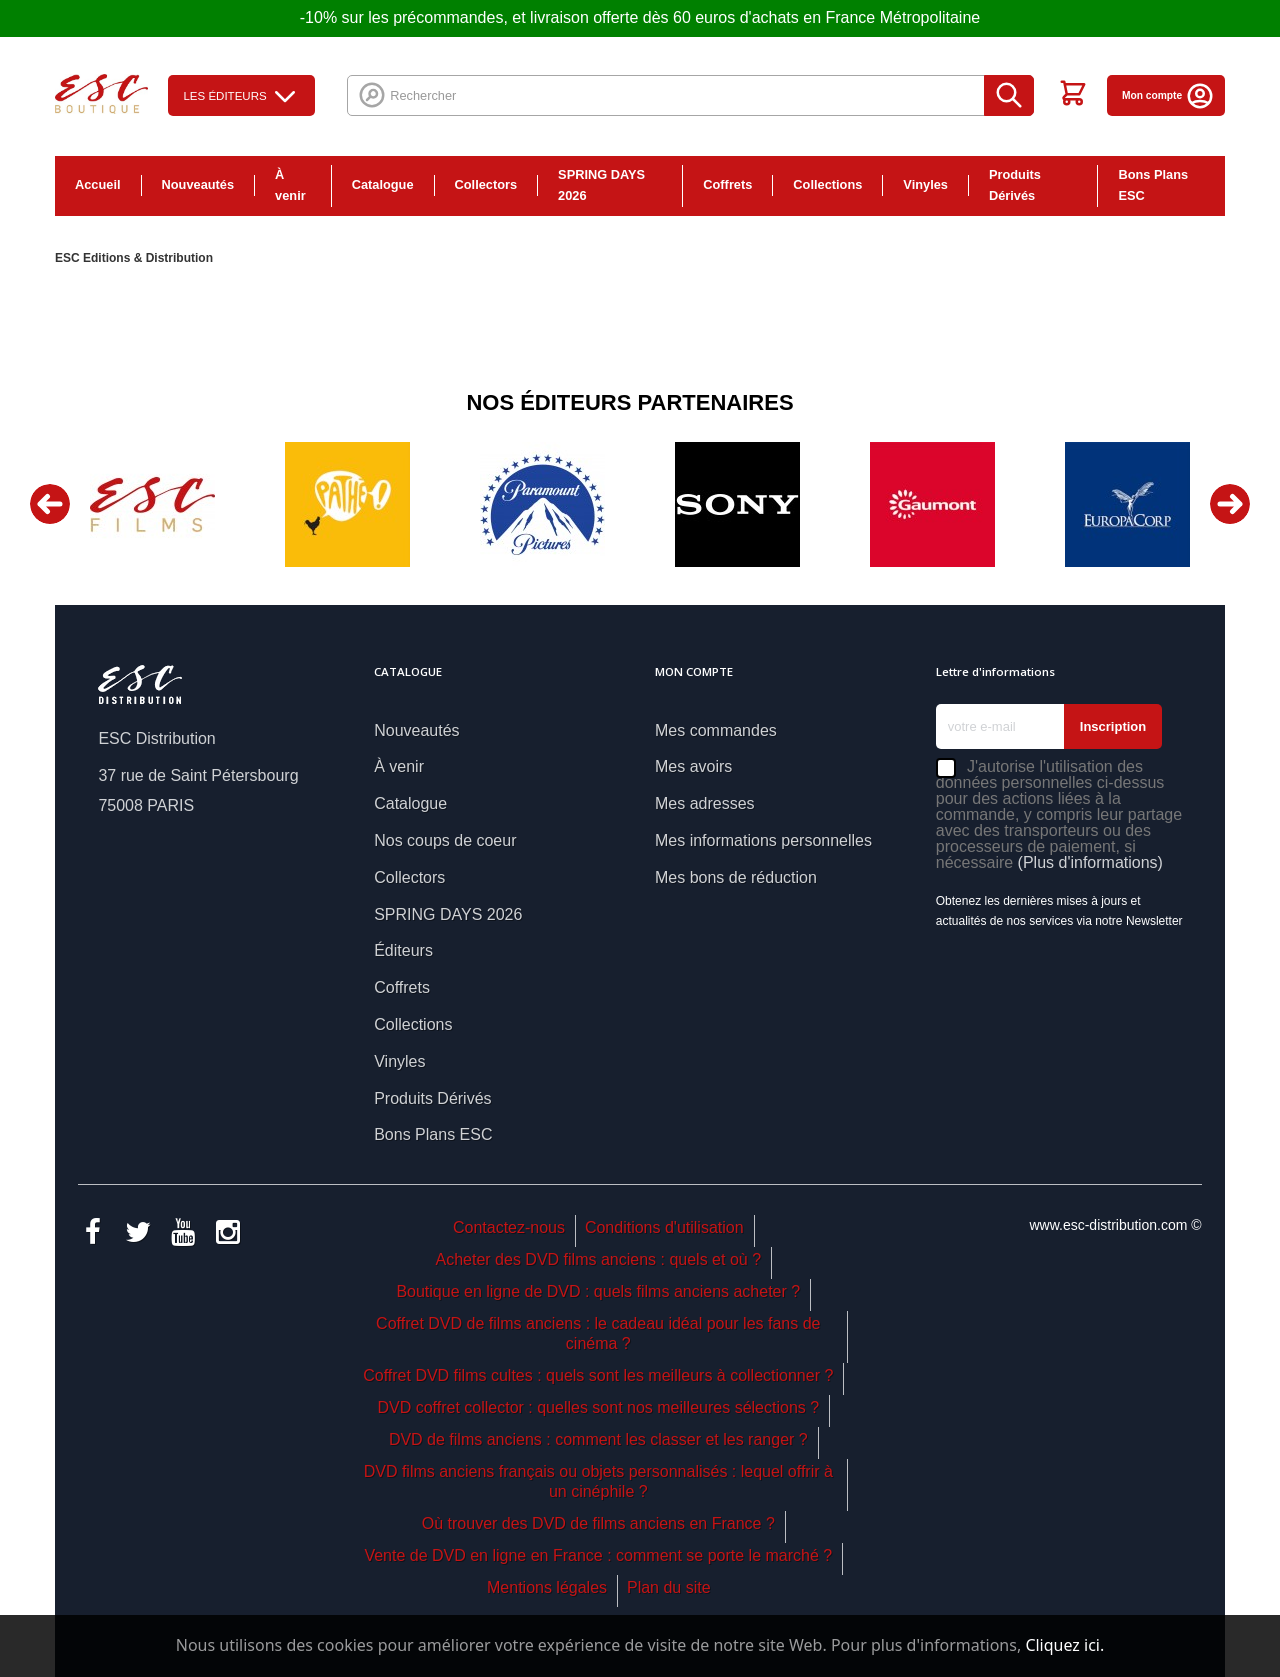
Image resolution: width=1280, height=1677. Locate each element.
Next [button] (1230, 504)
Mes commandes (716, 730)
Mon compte (1168, 95)
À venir (290, 185)
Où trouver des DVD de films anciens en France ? (598, 1523)
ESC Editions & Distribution (134, 258)
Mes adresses (705, 803)
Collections (827, 184)
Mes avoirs (693, 766)
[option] (152, 504)
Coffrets (727, 184)
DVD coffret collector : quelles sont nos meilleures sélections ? (598, 1407)
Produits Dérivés (1015, 185)
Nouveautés (198, 184)
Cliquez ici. (1064, 1645)
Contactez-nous (509, 1227)
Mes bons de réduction (736, 877)
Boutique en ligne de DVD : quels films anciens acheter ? (598, 1291)
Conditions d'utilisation (664, 1227)
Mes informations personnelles (763, 840)
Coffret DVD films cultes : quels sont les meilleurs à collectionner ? (598, 1375)
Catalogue (383, 184)
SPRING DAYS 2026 (601, 185)
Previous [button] (50, 504)
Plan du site (669, 1587)
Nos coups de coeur (445, 840)
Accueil (98, 184)
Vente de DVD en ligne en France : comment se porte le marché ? (598, 1555)
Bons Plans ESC (1153, 185)
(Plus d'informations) (1090, 862)
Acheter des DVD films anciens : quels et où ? (599, 1259)
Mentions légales (547, 1587)
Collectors (486, 184)
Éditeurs (403, 950)
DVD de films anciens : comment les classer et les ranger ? (598, 1439)
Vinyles (925, 184)
